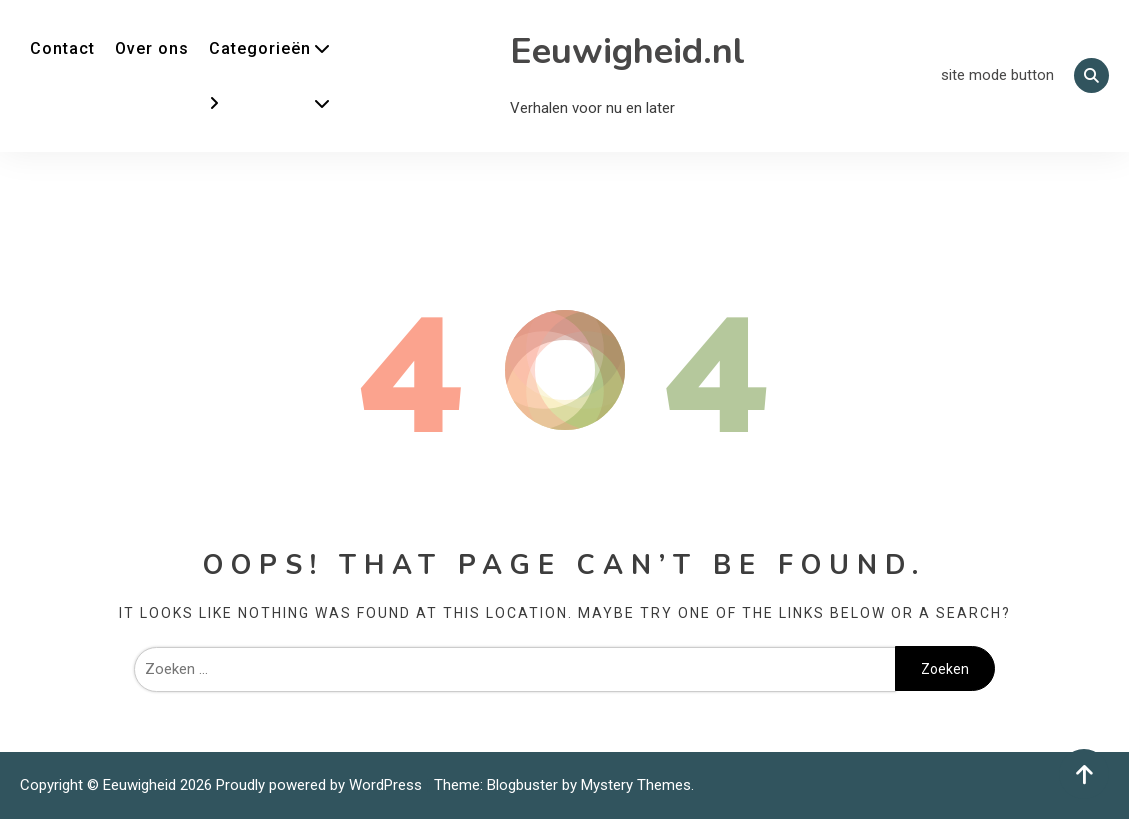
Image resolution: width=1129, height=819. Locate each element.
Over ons (152, 48)
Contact (62, 48)
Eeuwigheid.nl (627, 51)
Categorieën (260, 48)
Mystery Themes (636, 785)
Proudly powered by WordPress (321, 785)
